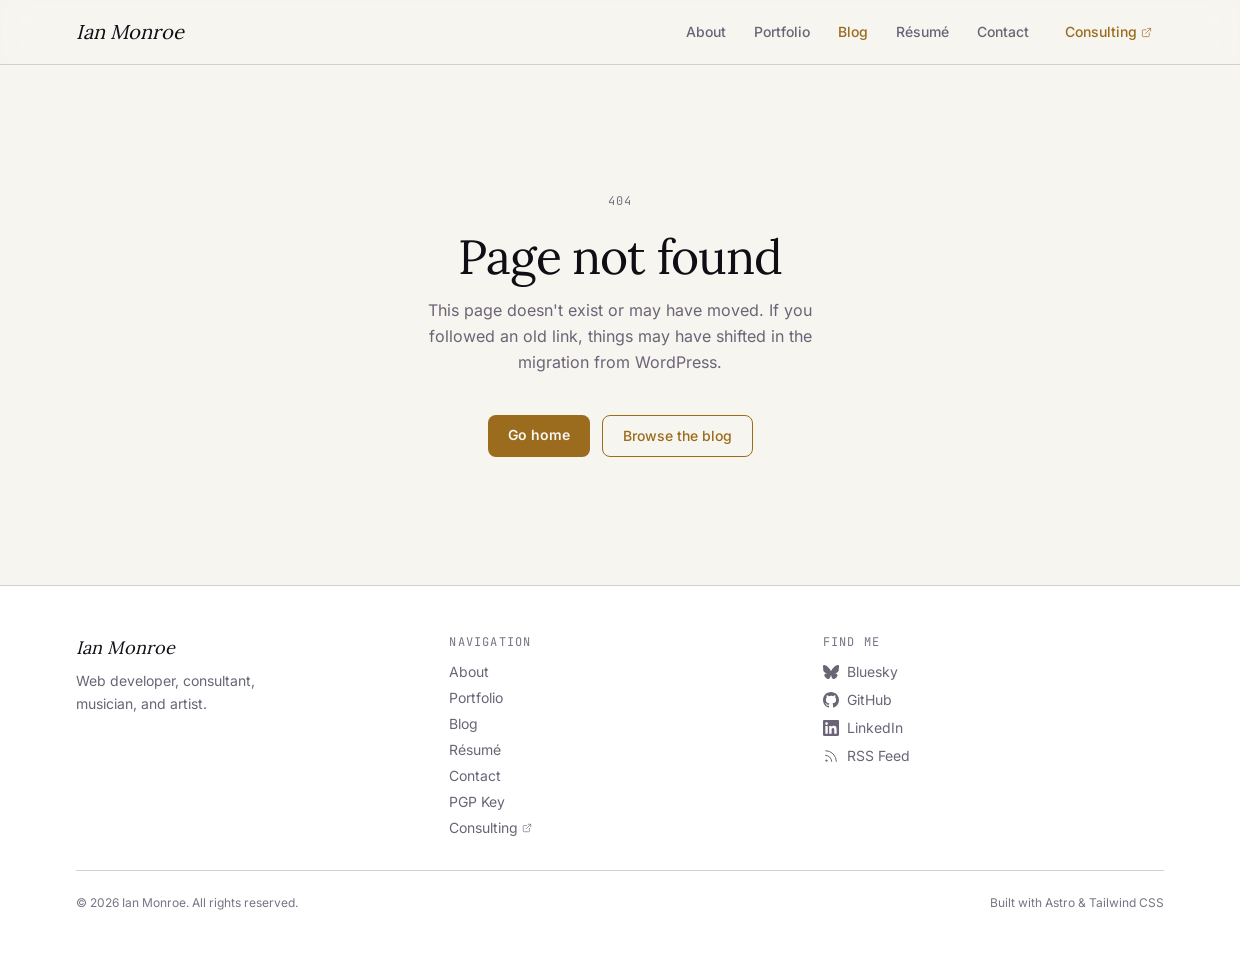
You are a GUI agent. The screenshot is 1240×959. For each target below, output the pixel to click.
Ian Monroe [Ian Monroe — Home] (130, 31)
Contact (1003, 31)
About (706, 31)
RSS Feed (866, 755)
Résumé (922, 31)
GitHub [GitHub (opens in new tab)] (857, 699)
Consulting (1108, 31)
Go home (539, 434)
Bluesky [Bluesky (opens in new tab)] (860, 671)
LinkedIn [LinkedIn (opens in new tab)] (863, 727)
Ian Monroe (125, 647)
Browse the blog (677, 435)
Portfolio (782, 31)
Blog (853, 31)
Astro (1060, 902)
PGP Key (477, 801)
